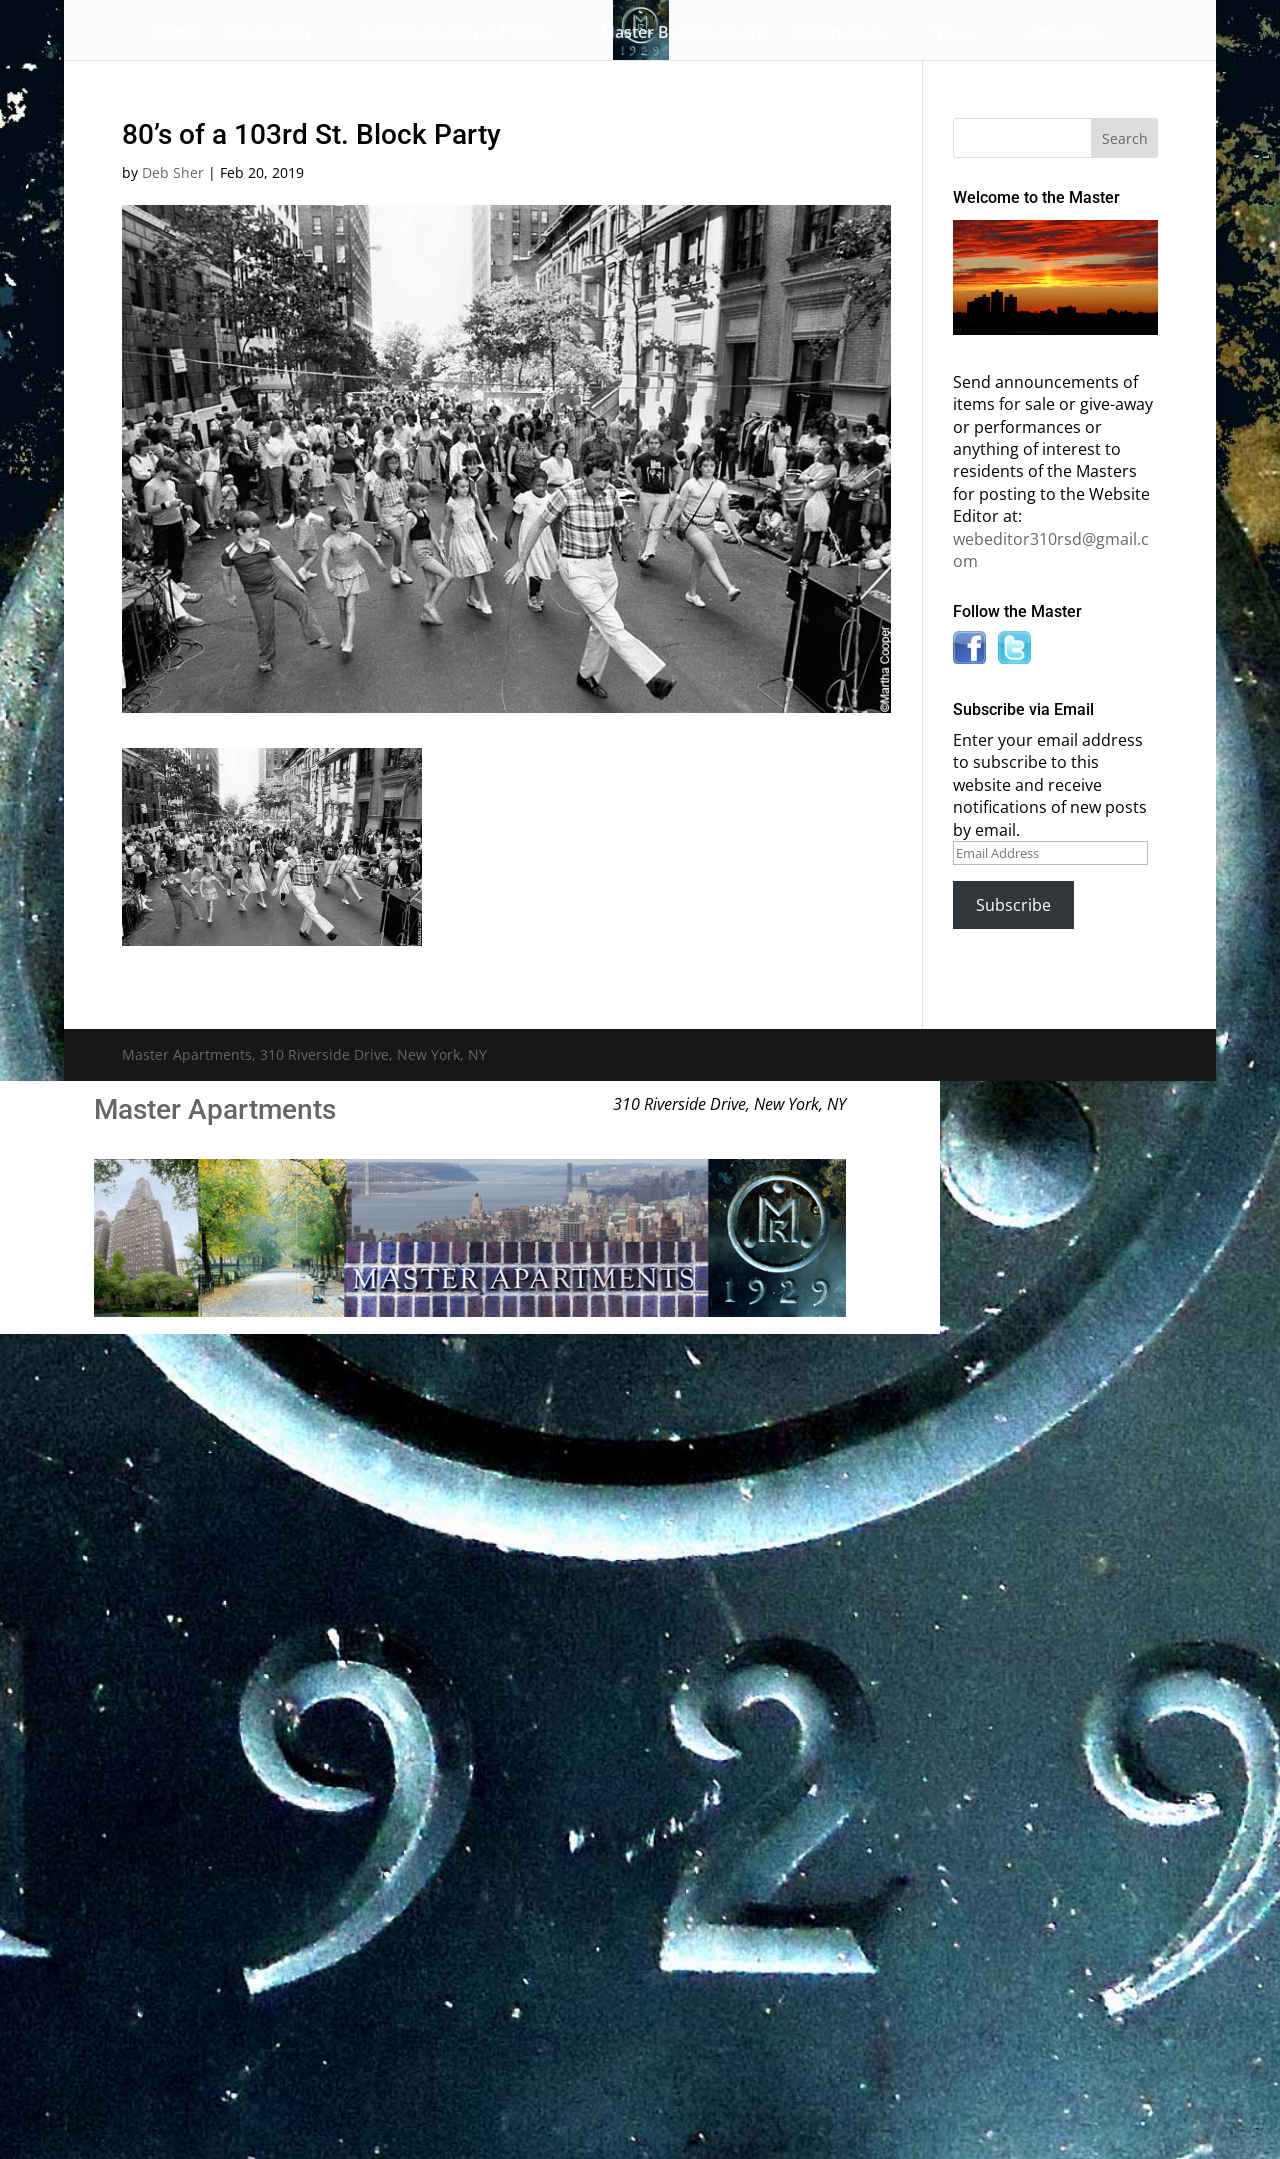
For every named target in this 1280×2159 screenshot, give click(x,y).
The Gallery (269, 34)
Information (839, 34)
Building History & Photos (456, 34)
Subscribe (1013, 905)
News (952, 34)
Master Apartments (215, 1109)
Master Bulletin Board (683, 34)
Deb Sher (173, 172)
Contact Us (1061, 34)
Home (177, 34)
